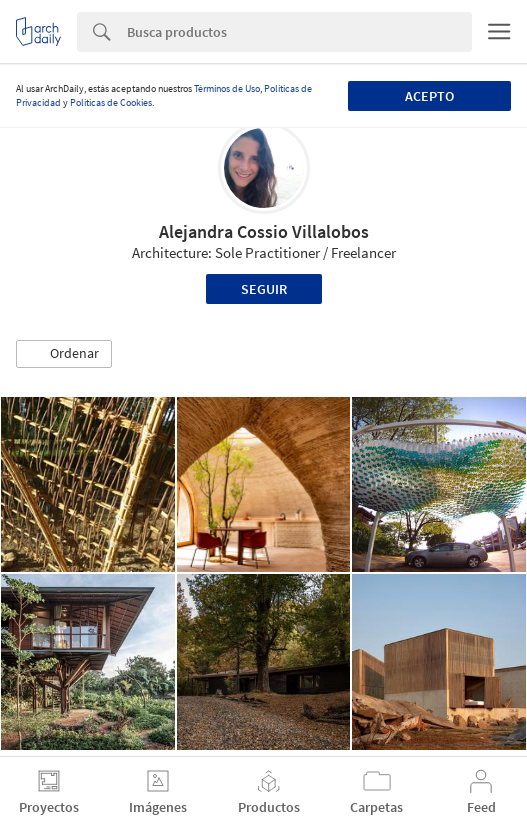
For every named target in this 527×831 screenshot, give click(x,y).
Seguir (264, 289)
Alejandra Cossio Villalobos (264, 231)
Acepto (429, 96)
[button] (64, 354)
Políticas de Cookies (111, 102)
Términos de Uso (227, 88)
